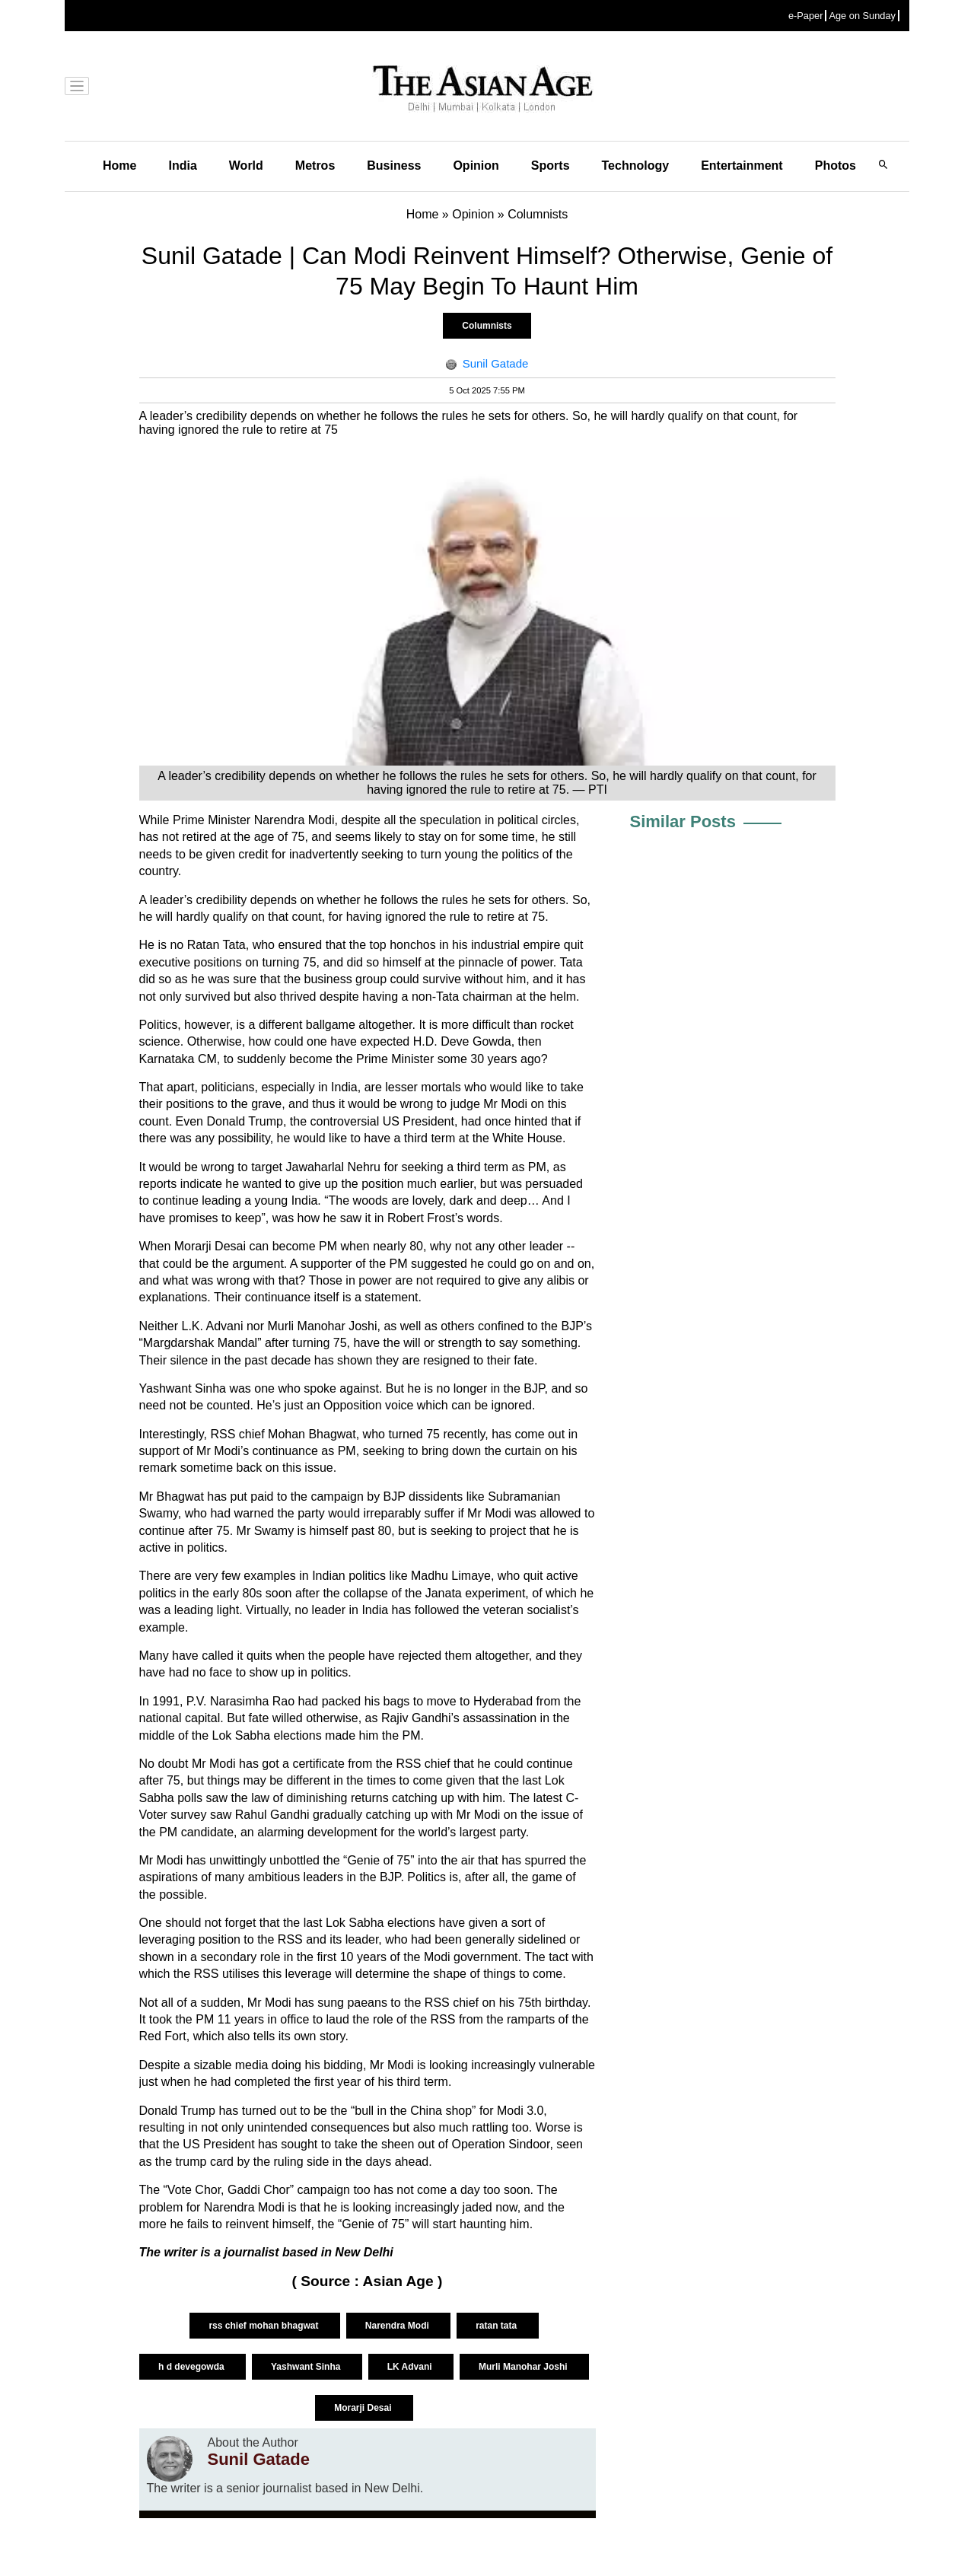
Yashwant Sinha (307, 2366)
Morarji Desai (364, 2407)
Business (394, 165)
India (182, 165)
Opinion (475, 165)
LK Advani (410, 2366)
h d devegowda (192, 2366)
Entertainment (742, 165)
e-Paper (805, 15)
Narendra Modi (398, 2325)
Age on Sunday (862, 15)
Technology (636, 165)
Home (119, 165)
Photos (835, 165)
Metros (315, 165)
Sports (550, 165)
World (246, 165)
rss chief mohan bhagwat (264, 2325)
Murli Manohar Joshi (524, 2366)
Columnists (486, 325)
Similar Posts (683, 821)
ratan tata (497, 2325)
